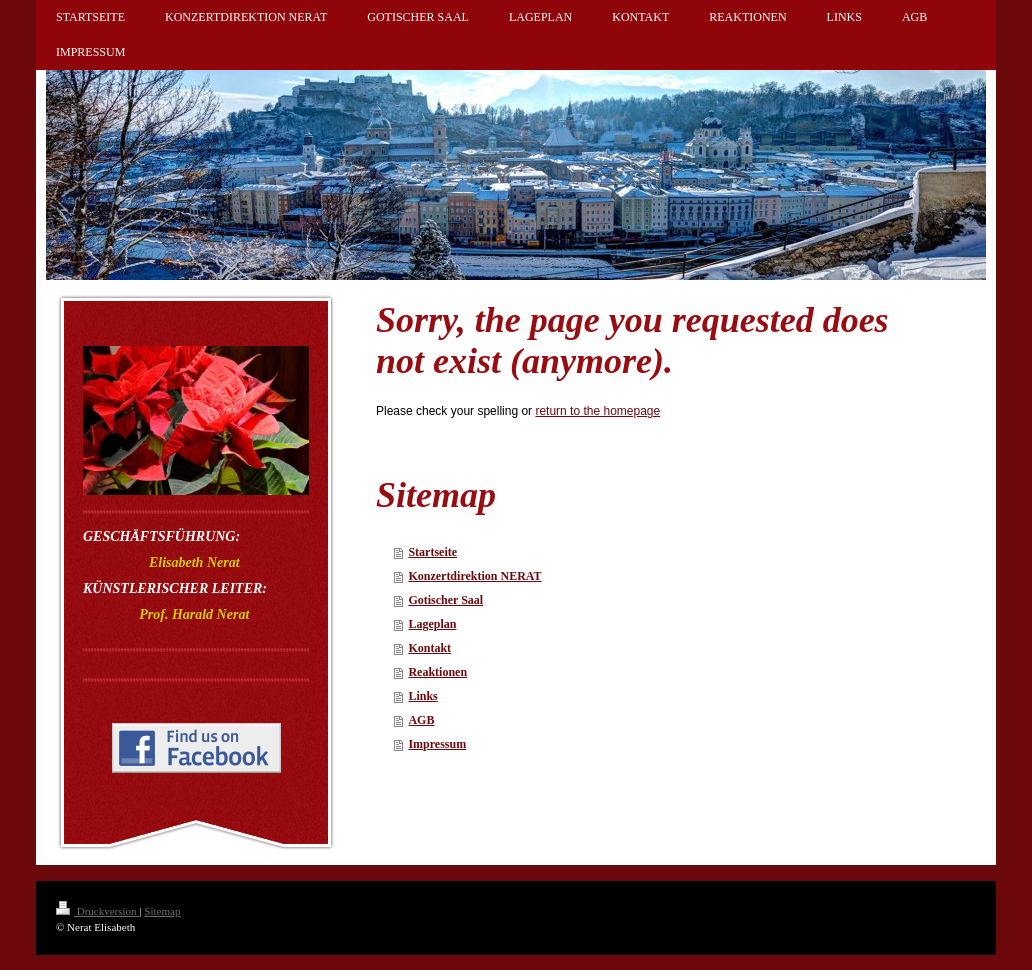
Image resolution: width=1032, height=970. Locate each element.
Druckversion (97, 911)
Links (422, 696)
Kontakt (429, 648)
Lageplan (432, 624)
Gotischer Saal (445, 600)
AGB (421, 720)
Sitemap (162, 911)
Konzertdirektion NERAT (474, 576)
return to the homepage (597, 411)
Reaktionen (437, 672)
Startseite (432, 552)
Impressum (437, 744)
